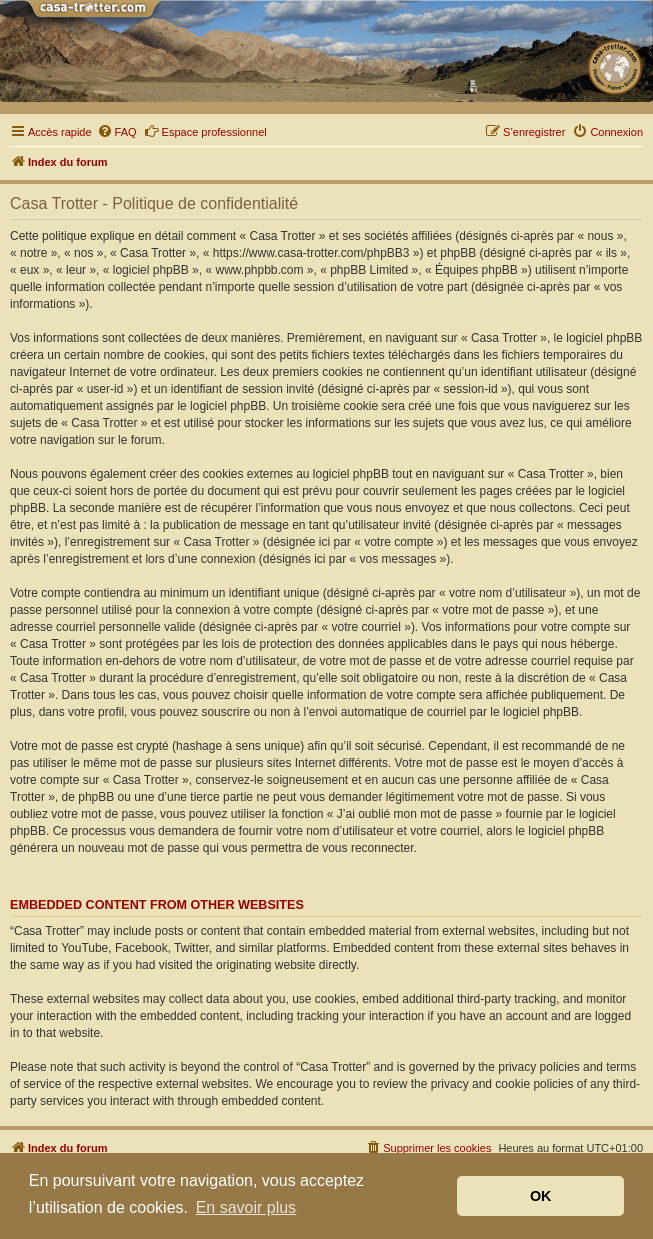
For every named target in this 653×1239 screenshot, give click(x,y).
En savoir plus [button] (246, 1207)
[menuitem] (117, 132)
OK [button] (541, 1196)
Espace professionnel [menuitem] (205, 131)
